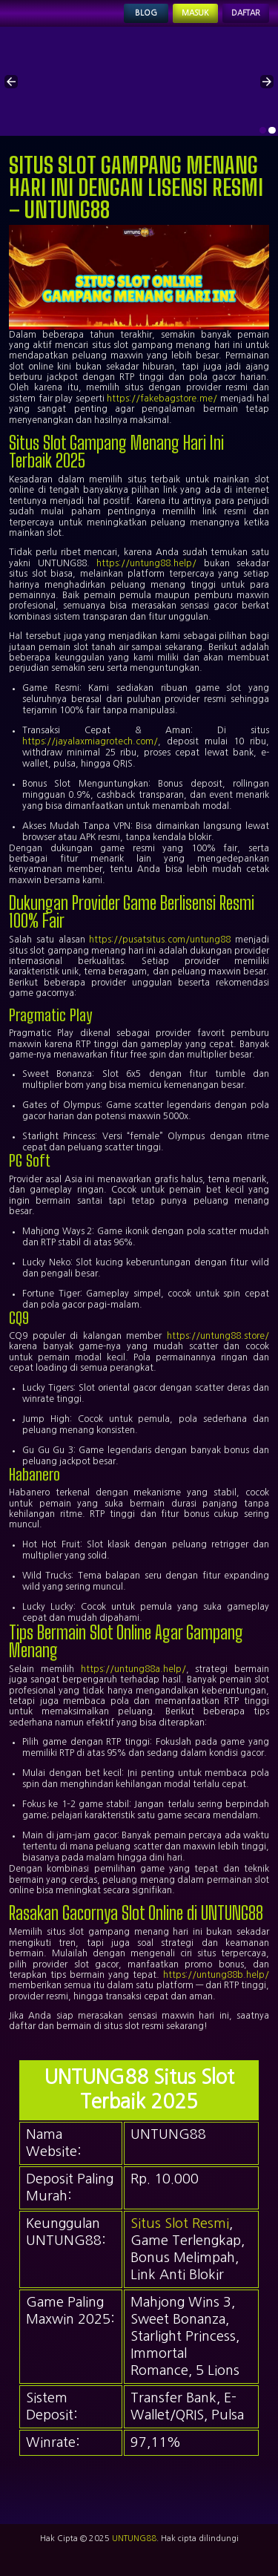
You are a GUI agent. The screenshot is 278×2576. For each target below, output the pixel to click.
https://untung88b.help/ (216, 1974)
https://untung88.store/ (218, 1335)
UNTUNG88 (134, 2538)
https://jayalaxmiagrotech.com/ (90, 741)
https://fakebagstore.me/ (162, 398)
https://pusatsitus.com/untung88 (160, 939)
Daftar (245, 12)
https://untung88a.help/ (133, 1669)
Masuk (195, 12)
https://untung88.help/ (146, 563)
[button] (11, 81)
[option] (263, 130)
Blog (146, 12)
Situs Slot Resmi (179, 2223)
